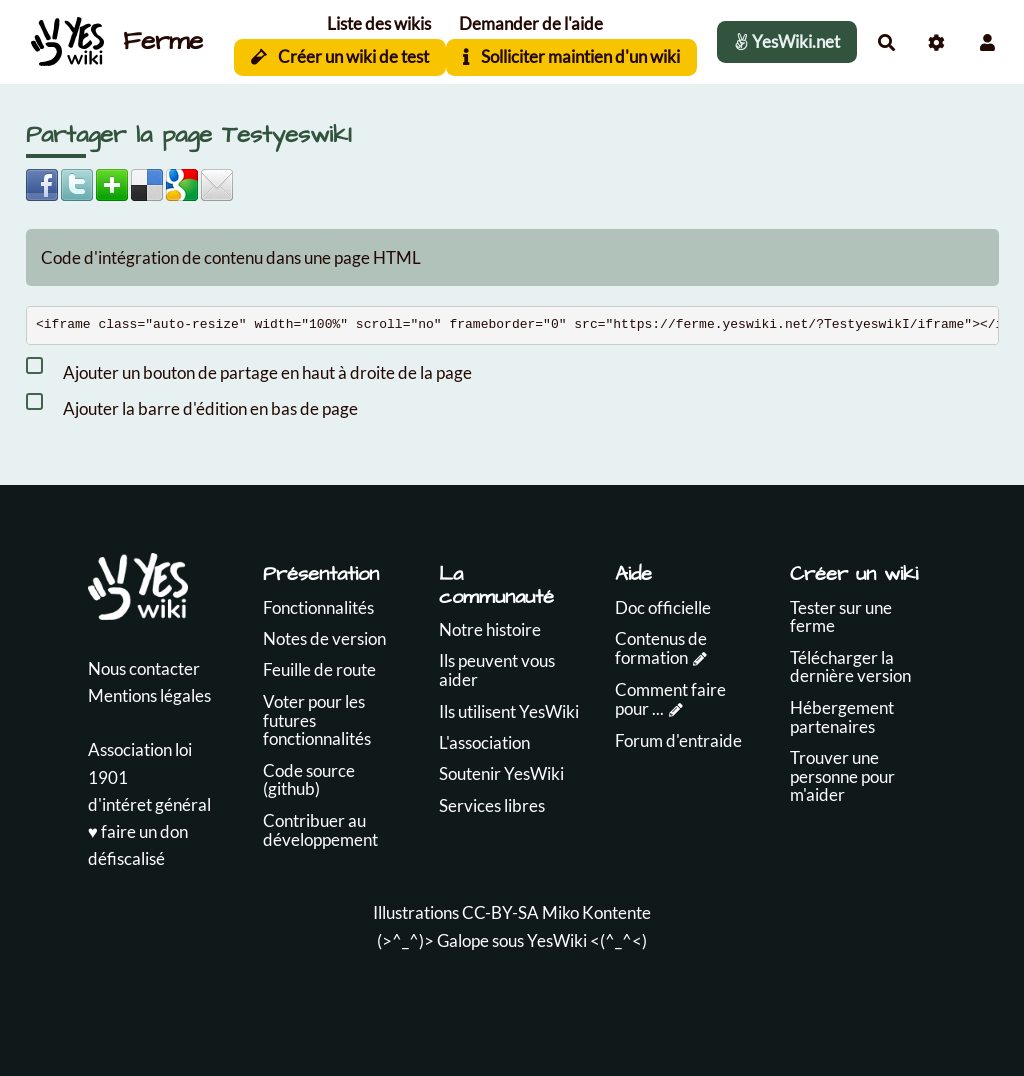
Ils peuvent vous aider (497, 670)
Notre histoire (490, 629)
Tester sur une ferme (841, 617)
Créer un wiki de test (340, 56)
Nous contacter (144, 668)
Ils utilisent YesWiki (509, 711)
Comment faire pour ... (670, 699)
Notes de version (324, 638)
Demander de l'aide (531, 23)
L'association (484, 742)
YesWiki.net (787, 41)
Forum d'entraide (678, 740)
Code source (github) (309, 780)
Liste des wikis (379, 23)
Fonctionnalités (318, 607)
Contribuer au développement (320, 830)
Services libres (492, 805)
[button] (987, 42)
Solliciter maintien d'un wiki (571, 56)
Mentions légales (149, 695)
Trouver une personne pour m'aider (842, 776)
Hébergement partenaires (842, 717)
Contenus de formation (661, 648)
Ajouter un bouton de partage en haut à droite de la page (249, 369)
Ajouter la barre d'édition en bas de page (192, 405)
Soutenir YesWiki (501, 773)
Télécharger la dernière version (850, 667)
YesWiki (557, 940)
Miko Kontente (596, 912)
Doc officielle (663, 607)
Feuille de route (319, 669)
